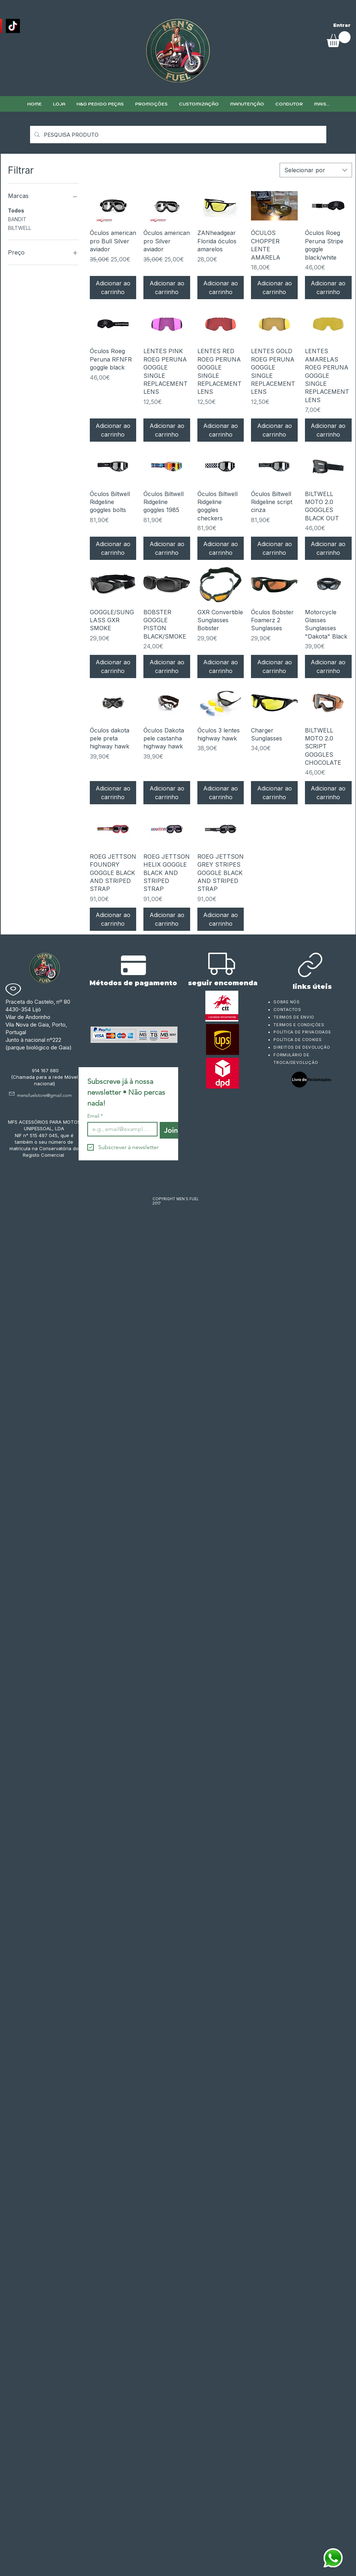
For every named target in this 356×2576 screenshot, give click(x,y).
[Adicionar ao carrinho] (113, 287)
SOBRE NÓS (286, 1001)
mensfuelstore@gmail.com (44, 1095)
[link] (339, 39)
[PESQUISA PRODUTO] (177, 134)
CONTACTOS (287, 1009)
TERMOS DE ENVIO (294, 1017)
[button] (198, 104)
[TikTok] (13, 26)
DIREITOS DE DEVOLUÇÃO (301, 1047)
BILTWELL (19, 227)
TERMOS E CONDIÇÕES (298, 1024)
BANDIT (17, 218)
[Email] (120, 1129)
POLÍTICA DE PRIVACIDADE (302, 1032)
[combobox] (316, 170)
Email (95, 1116)
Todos (16, 210)
